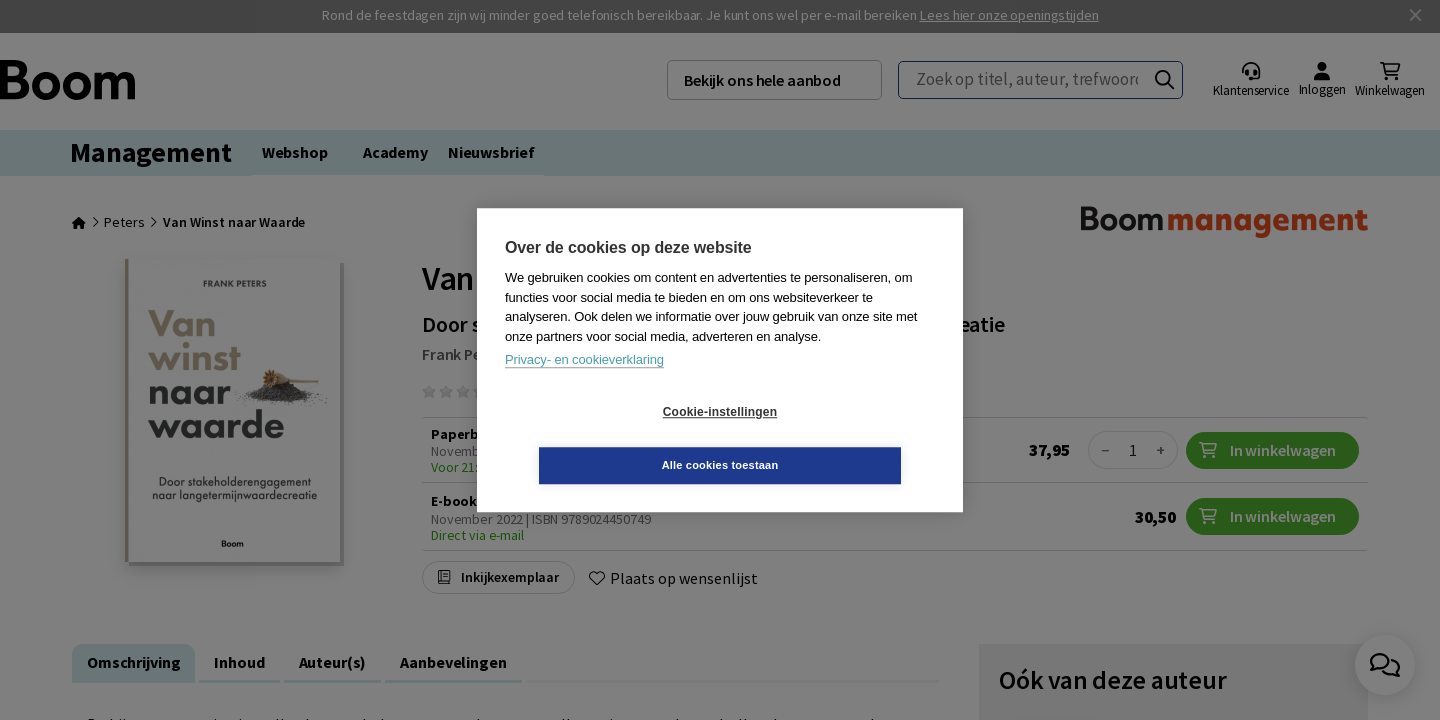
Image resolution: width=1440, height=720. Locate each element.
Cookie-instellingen (601, 439)
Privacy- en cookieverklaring (584, 386)
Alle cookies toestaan (839, 438)
